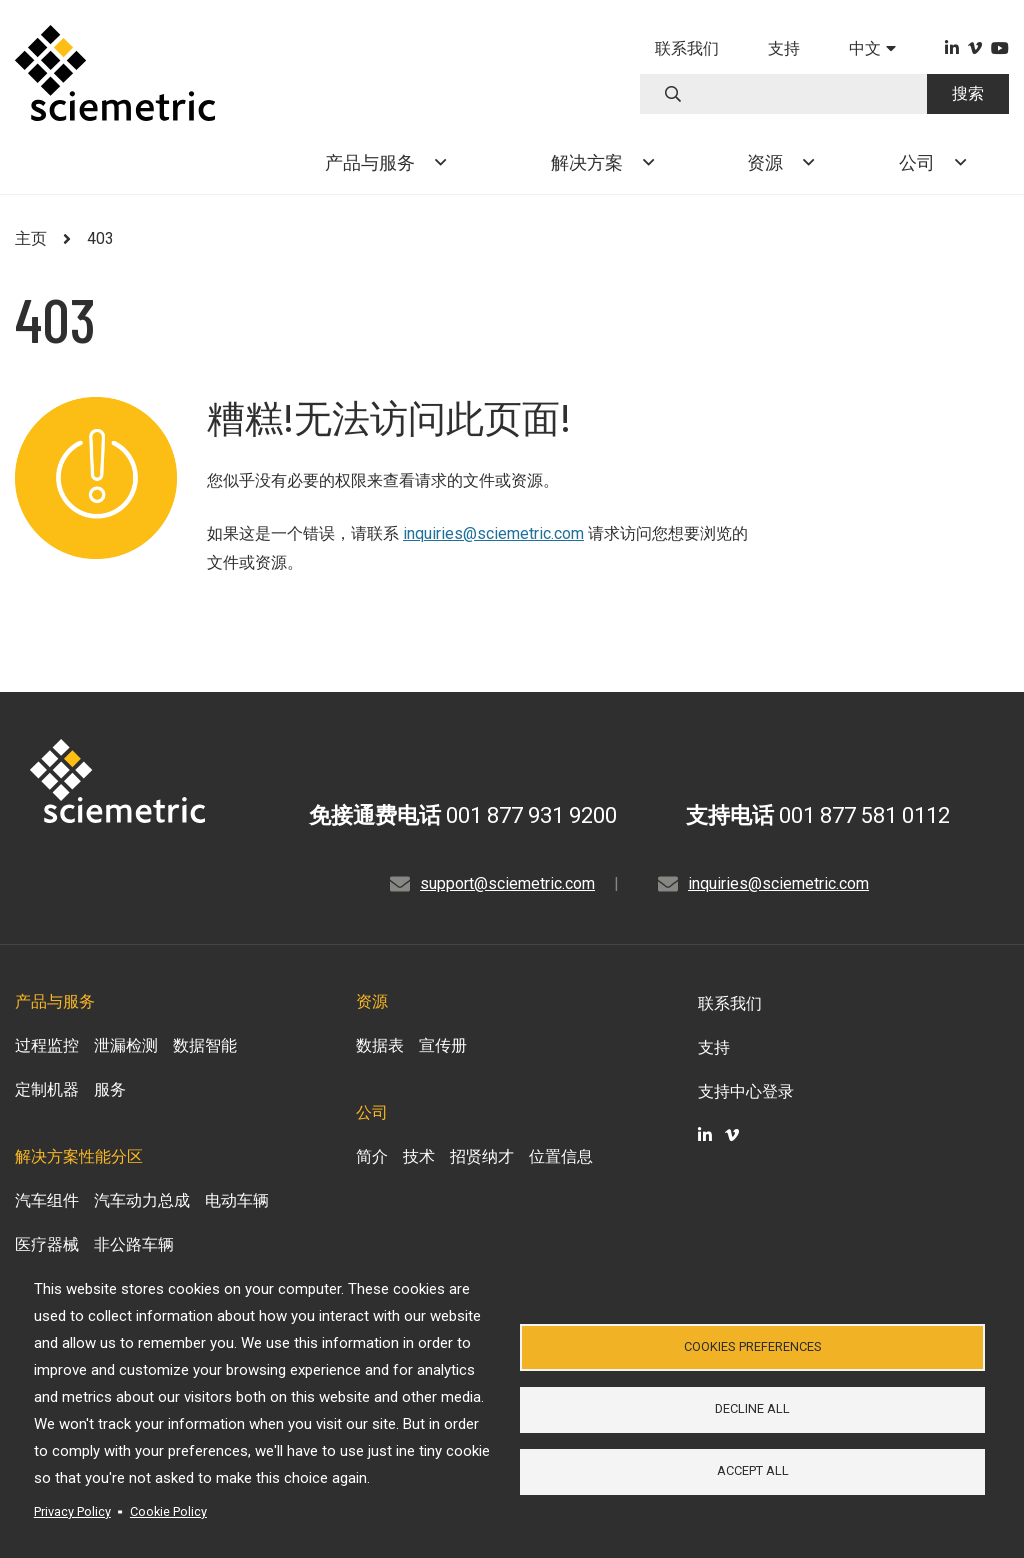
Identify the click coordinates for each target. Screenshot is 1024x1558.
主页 (31, 238)
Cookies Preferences (753, 1344)
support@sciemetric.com (507, 883)
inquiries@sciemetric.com (493, 533)
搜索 (968, 93)
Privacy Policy (72, 1511)
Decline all (752, 1408)
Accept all (753, 1472)
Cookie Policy (168, 1511)
